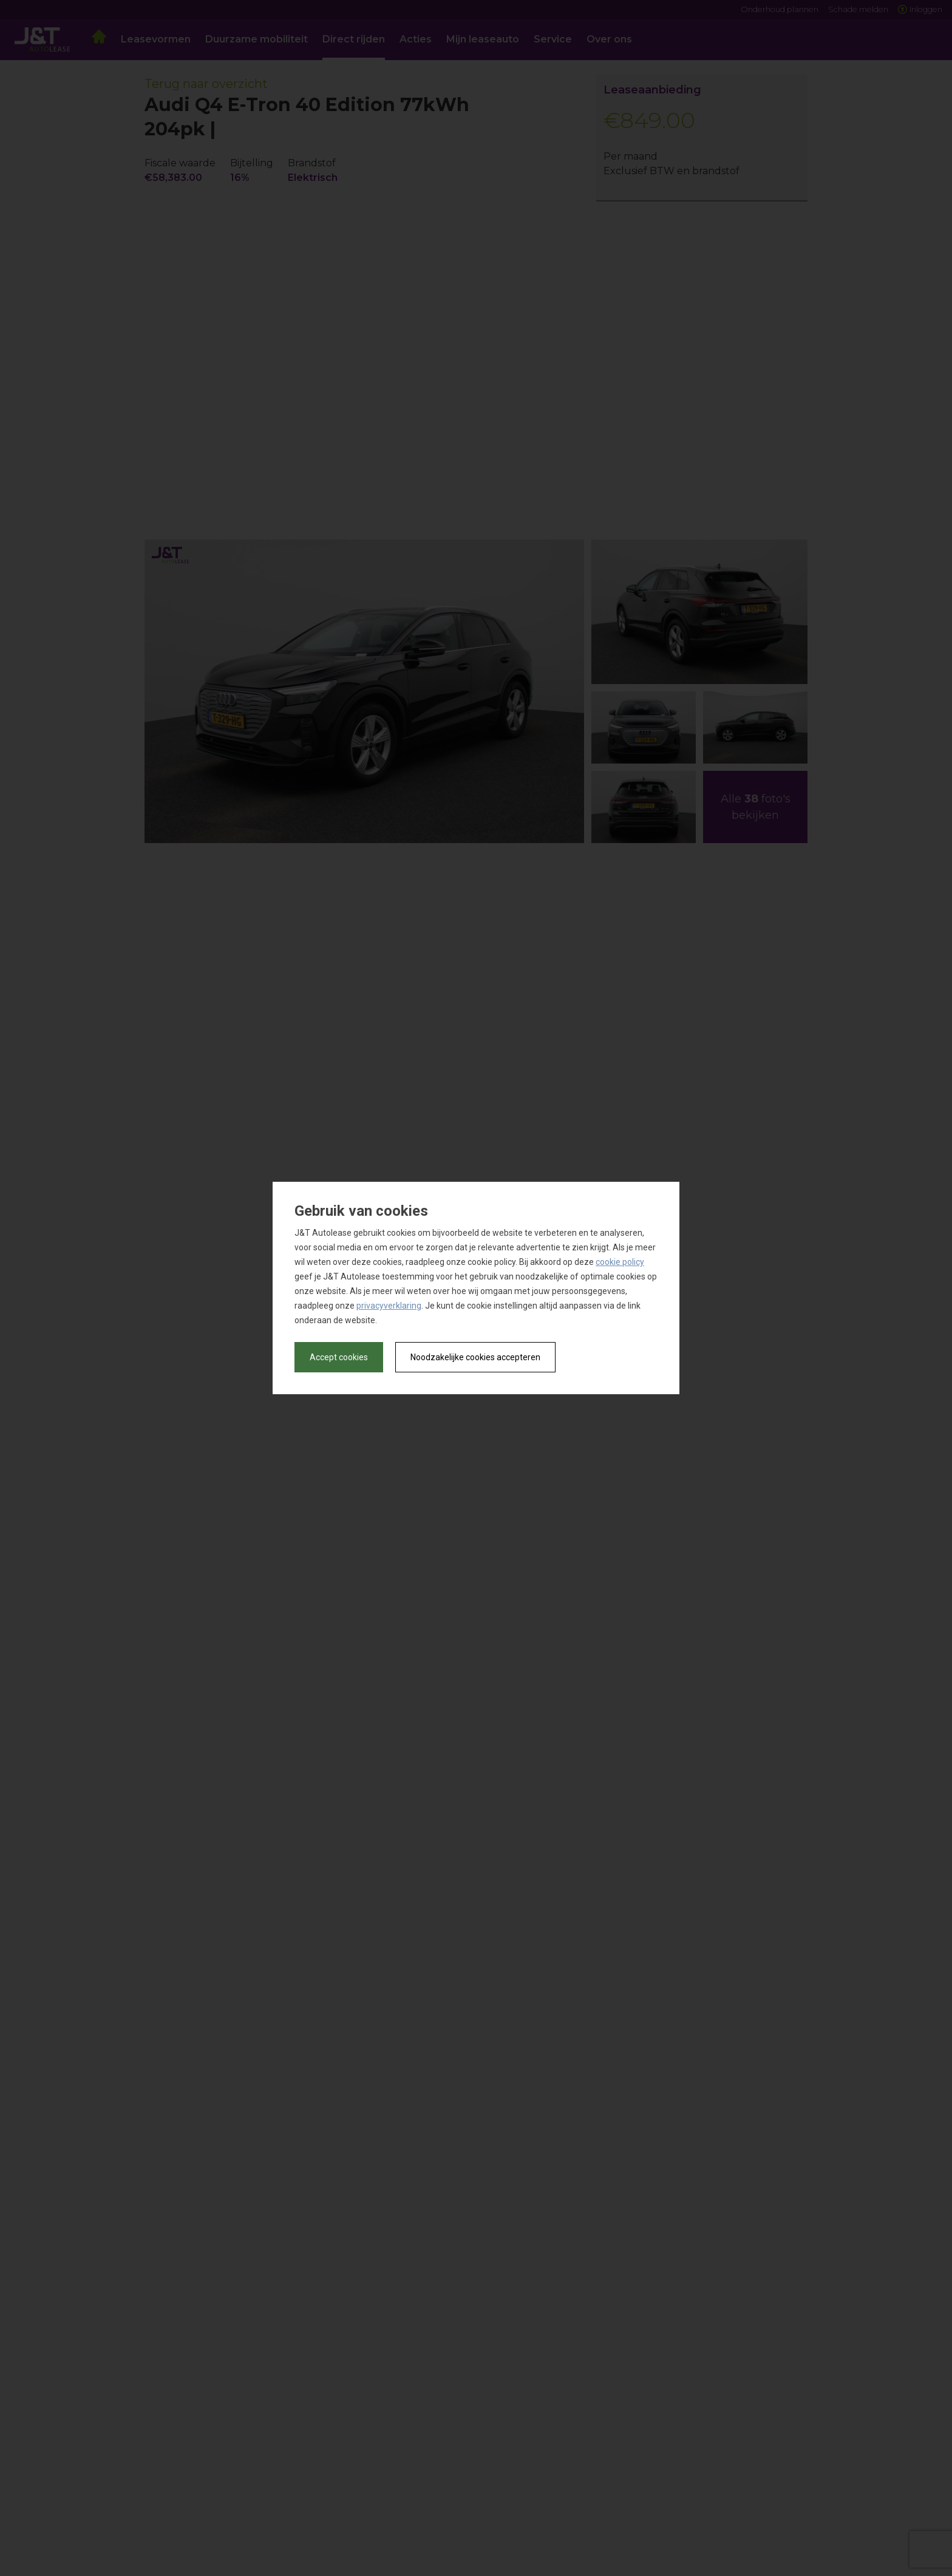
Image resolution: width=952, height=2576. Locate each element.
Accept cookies (339, 1357)
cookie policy (620, 1262)
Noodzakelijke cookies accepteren (475, 1357)
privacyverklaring (388, 1305)
